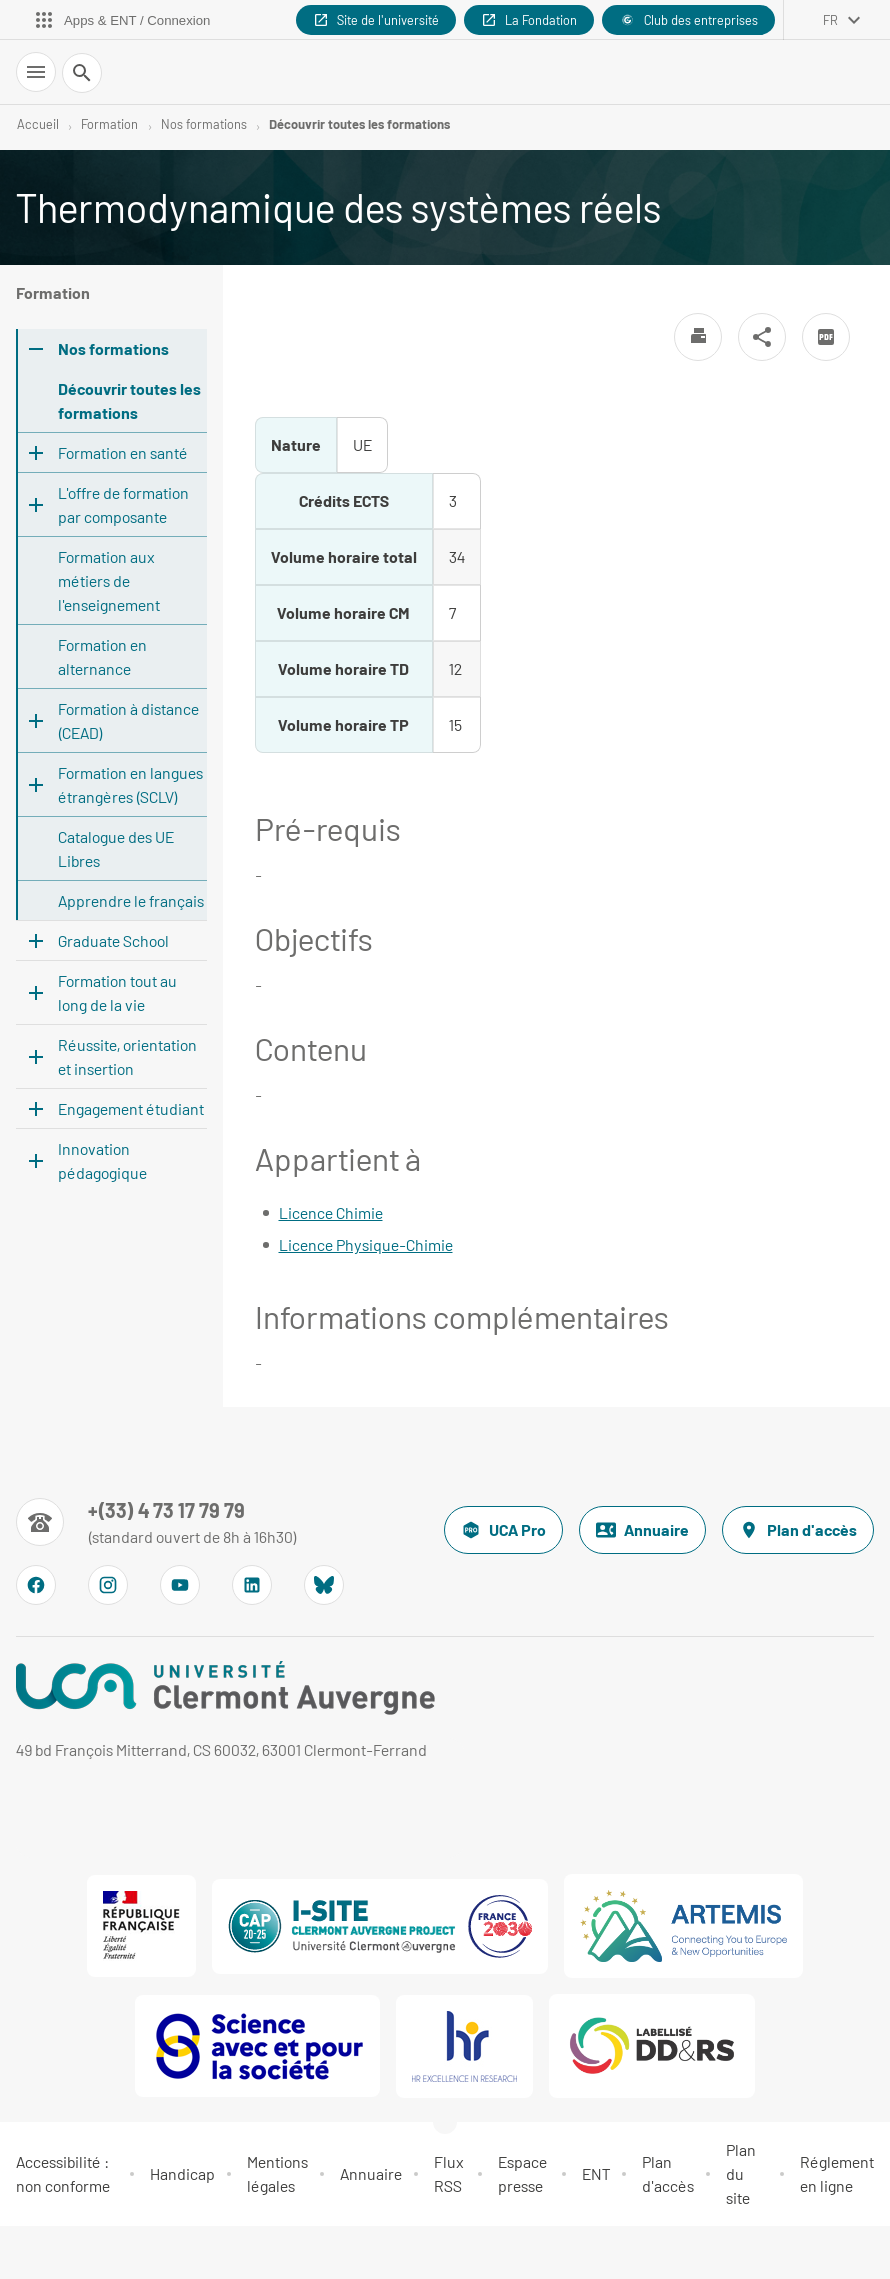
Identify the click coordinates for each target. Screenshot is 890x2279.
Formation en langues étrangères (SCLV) (130, 784)
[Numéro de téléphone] (156, 1522)
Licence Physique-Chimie (366, 1244)
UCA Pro (503, 1530)
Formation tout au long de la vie (117, 992)
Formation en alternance (102, 656)
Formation (109, 124)
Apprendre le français (131, 900)
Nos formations (204, 124)
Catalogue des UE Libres (116, 848)
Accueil (38, 124)
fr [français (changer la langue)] (830, 20)
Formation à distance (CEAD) (128, 720)
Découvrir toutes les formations (359, 124)
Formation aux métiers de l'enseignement (109, 580)
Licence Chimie (331, 1212)
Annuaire (642, 1530)
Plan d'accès (798, 1530)
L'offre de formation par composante (123, 504)
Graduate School (113, 940)
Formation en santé (123, 452)
